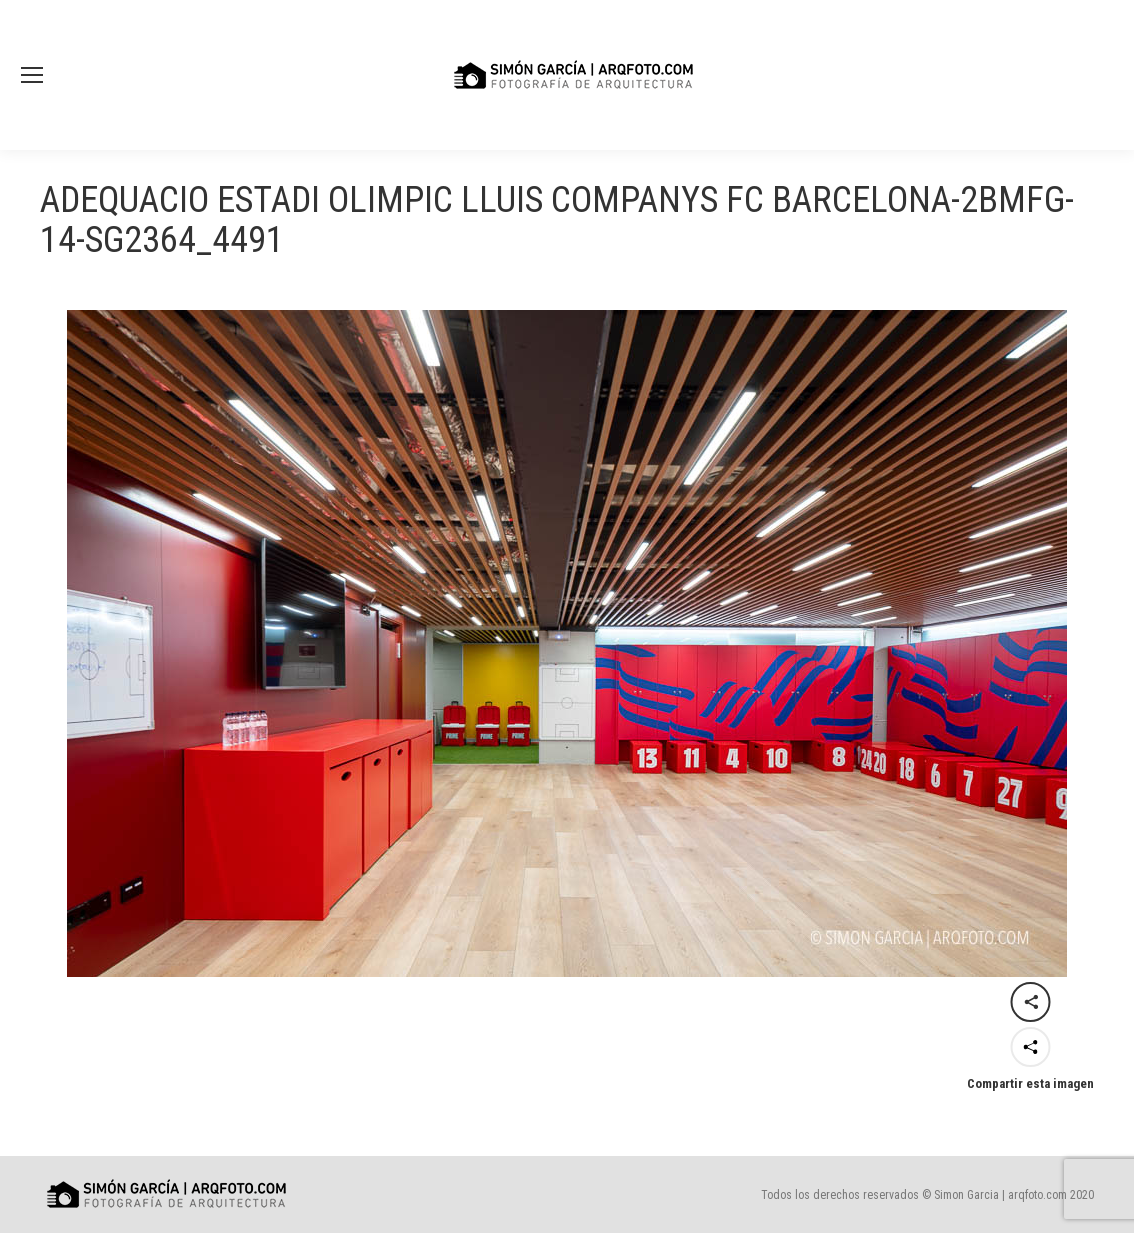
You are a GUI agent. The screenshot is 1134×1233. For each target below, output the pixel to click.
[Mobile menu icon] (32, 75)
